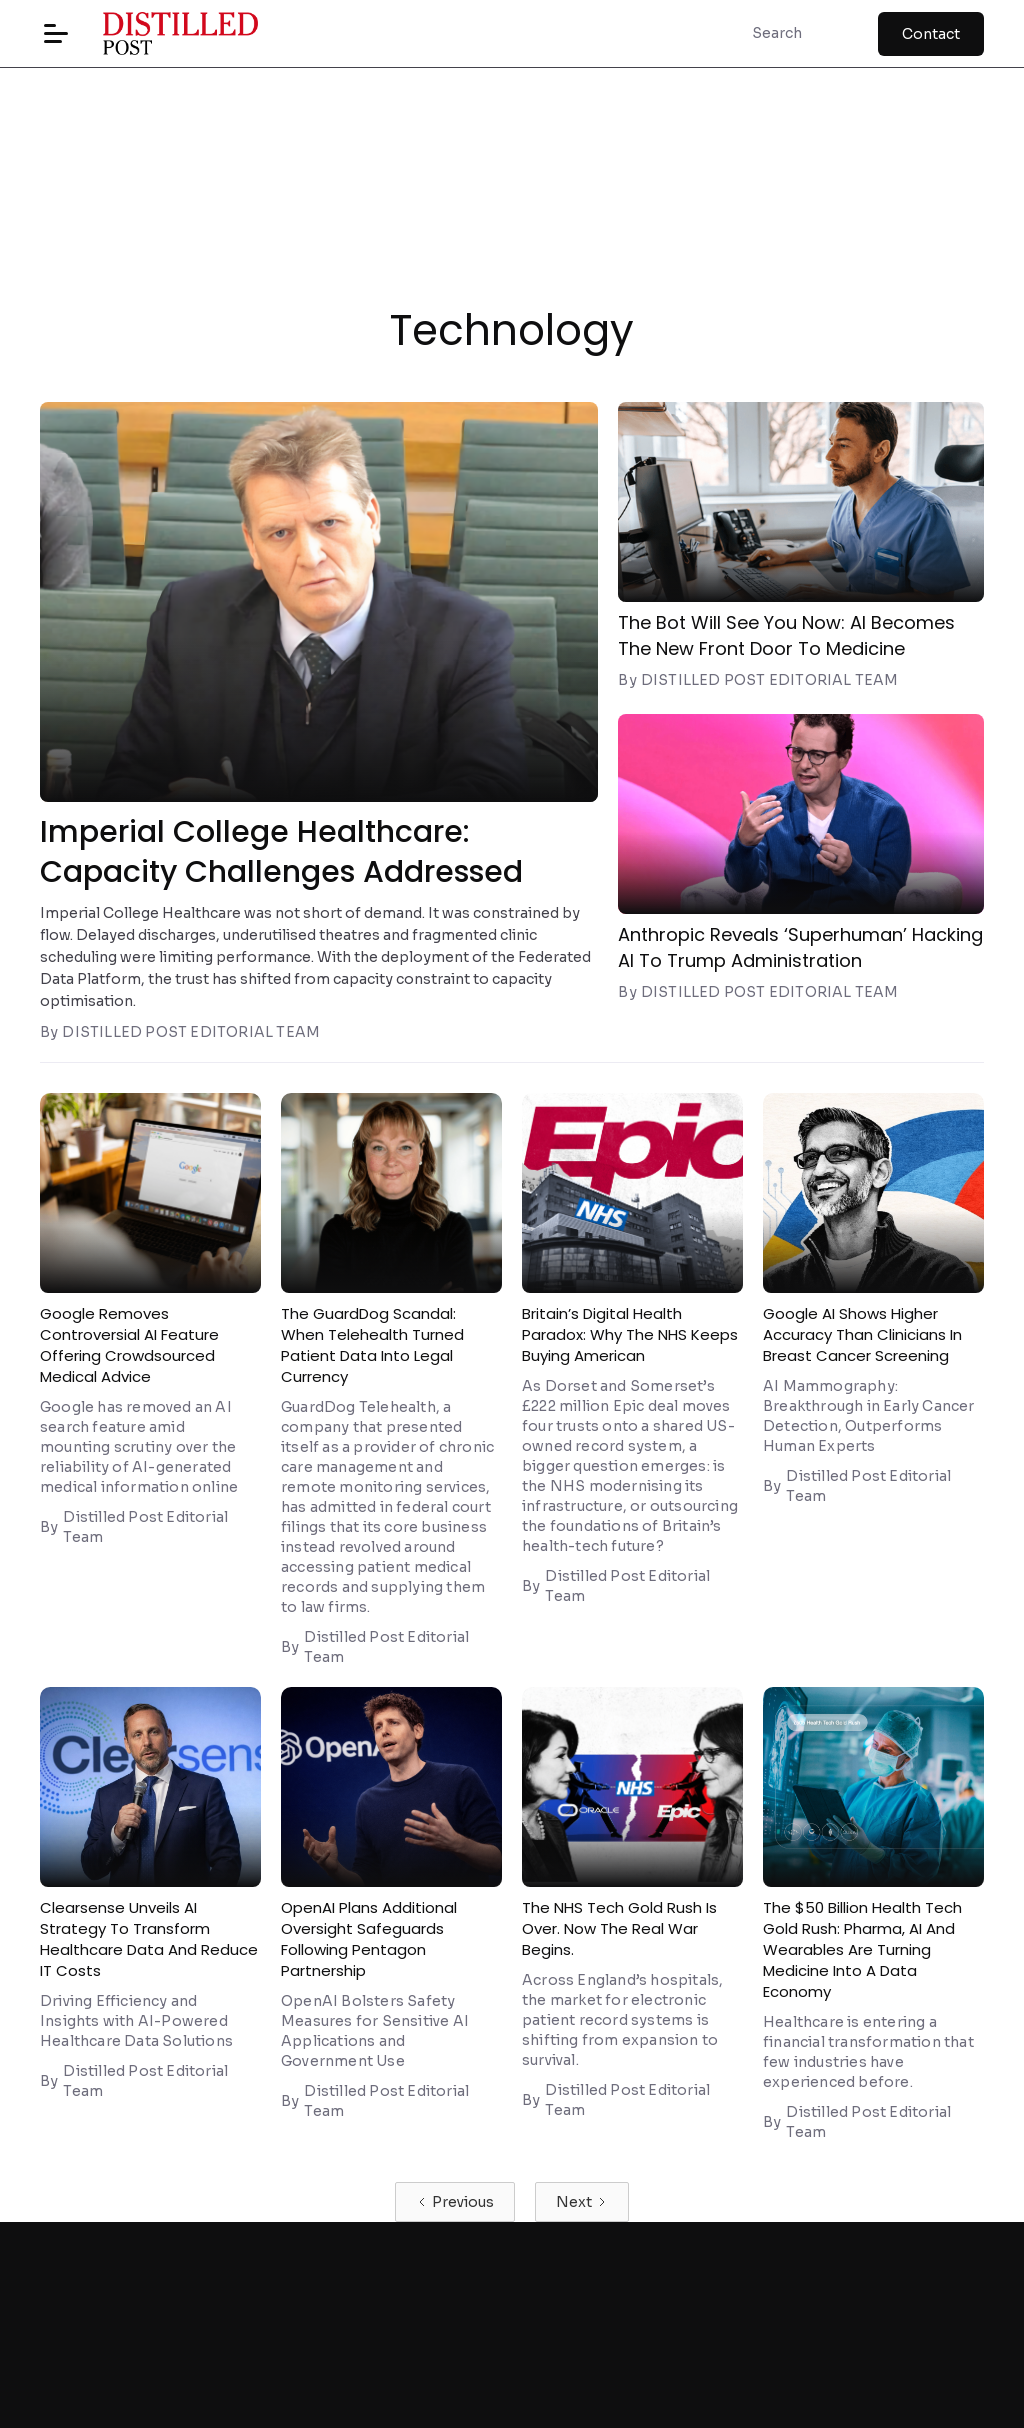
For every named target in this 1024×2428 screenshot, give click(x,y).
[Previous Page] (455, 2202)
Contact (931, 34)
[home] (165, 33)
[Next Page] (582, 2202)
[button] (56, 34)
